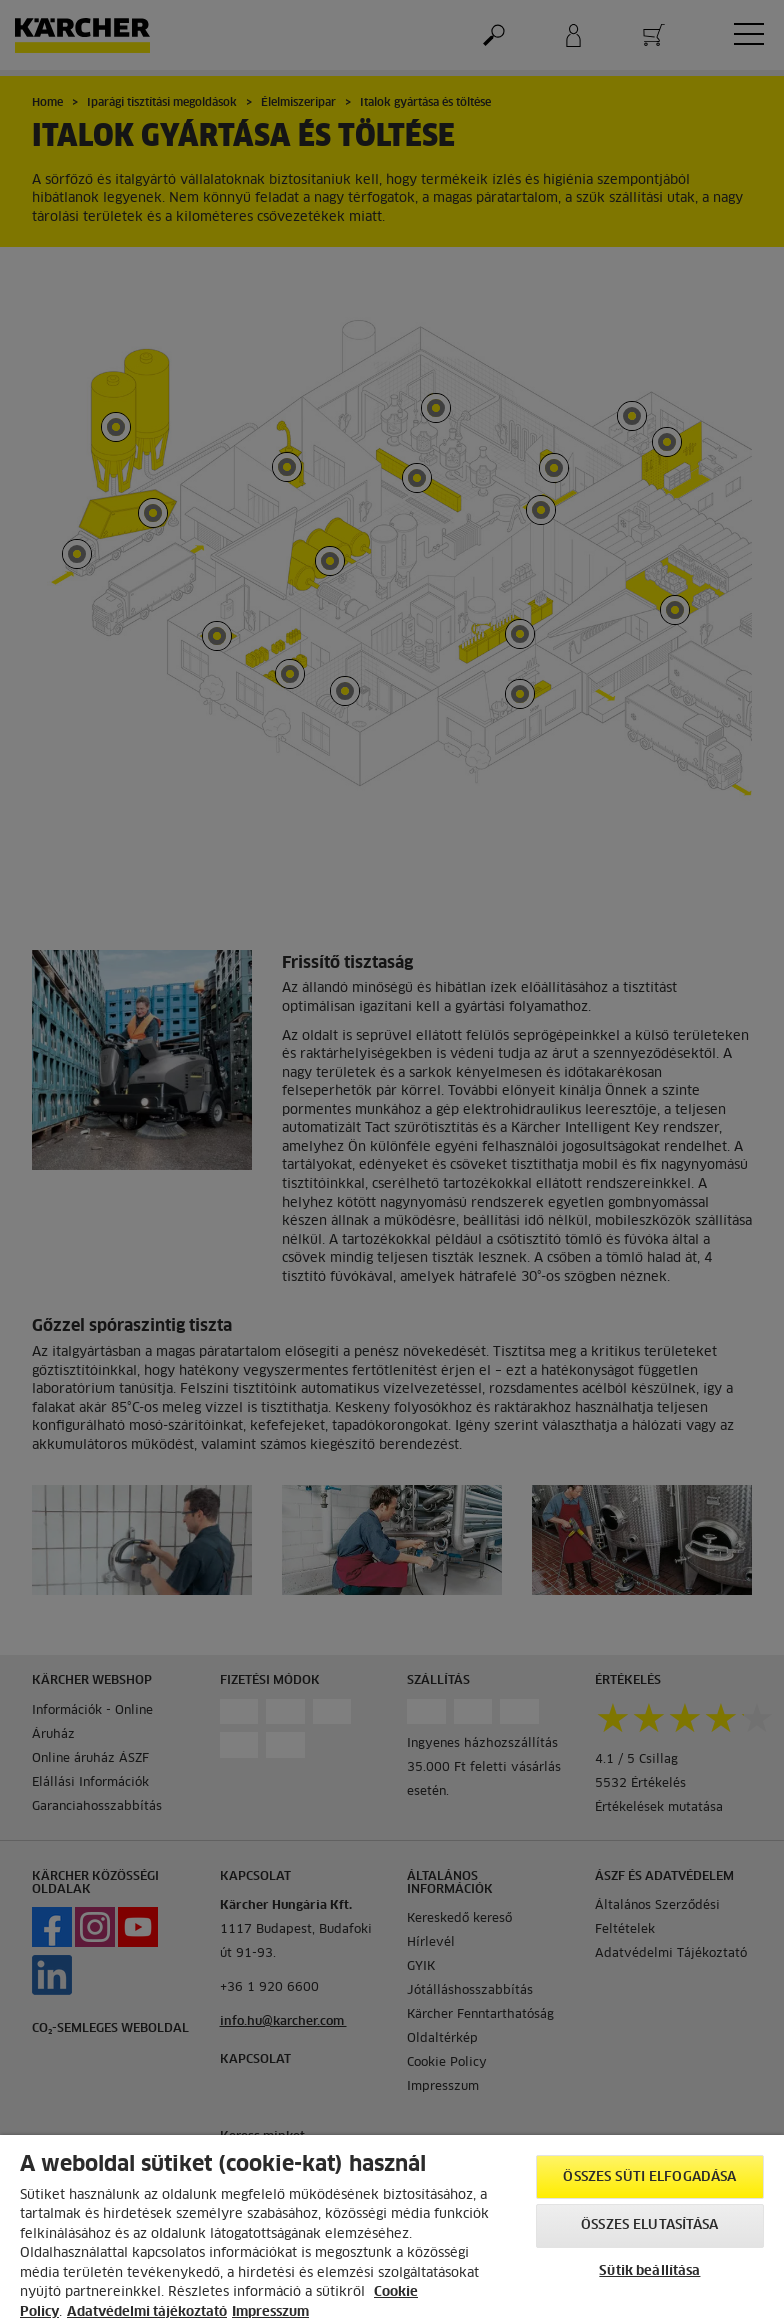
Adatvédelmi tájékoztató (147, 2312)
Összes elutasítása (649, 2225)
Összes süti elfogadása (649, 2177)
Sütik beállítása (649, 2271)
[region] (392, 2228)
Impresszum (270, 2312)
